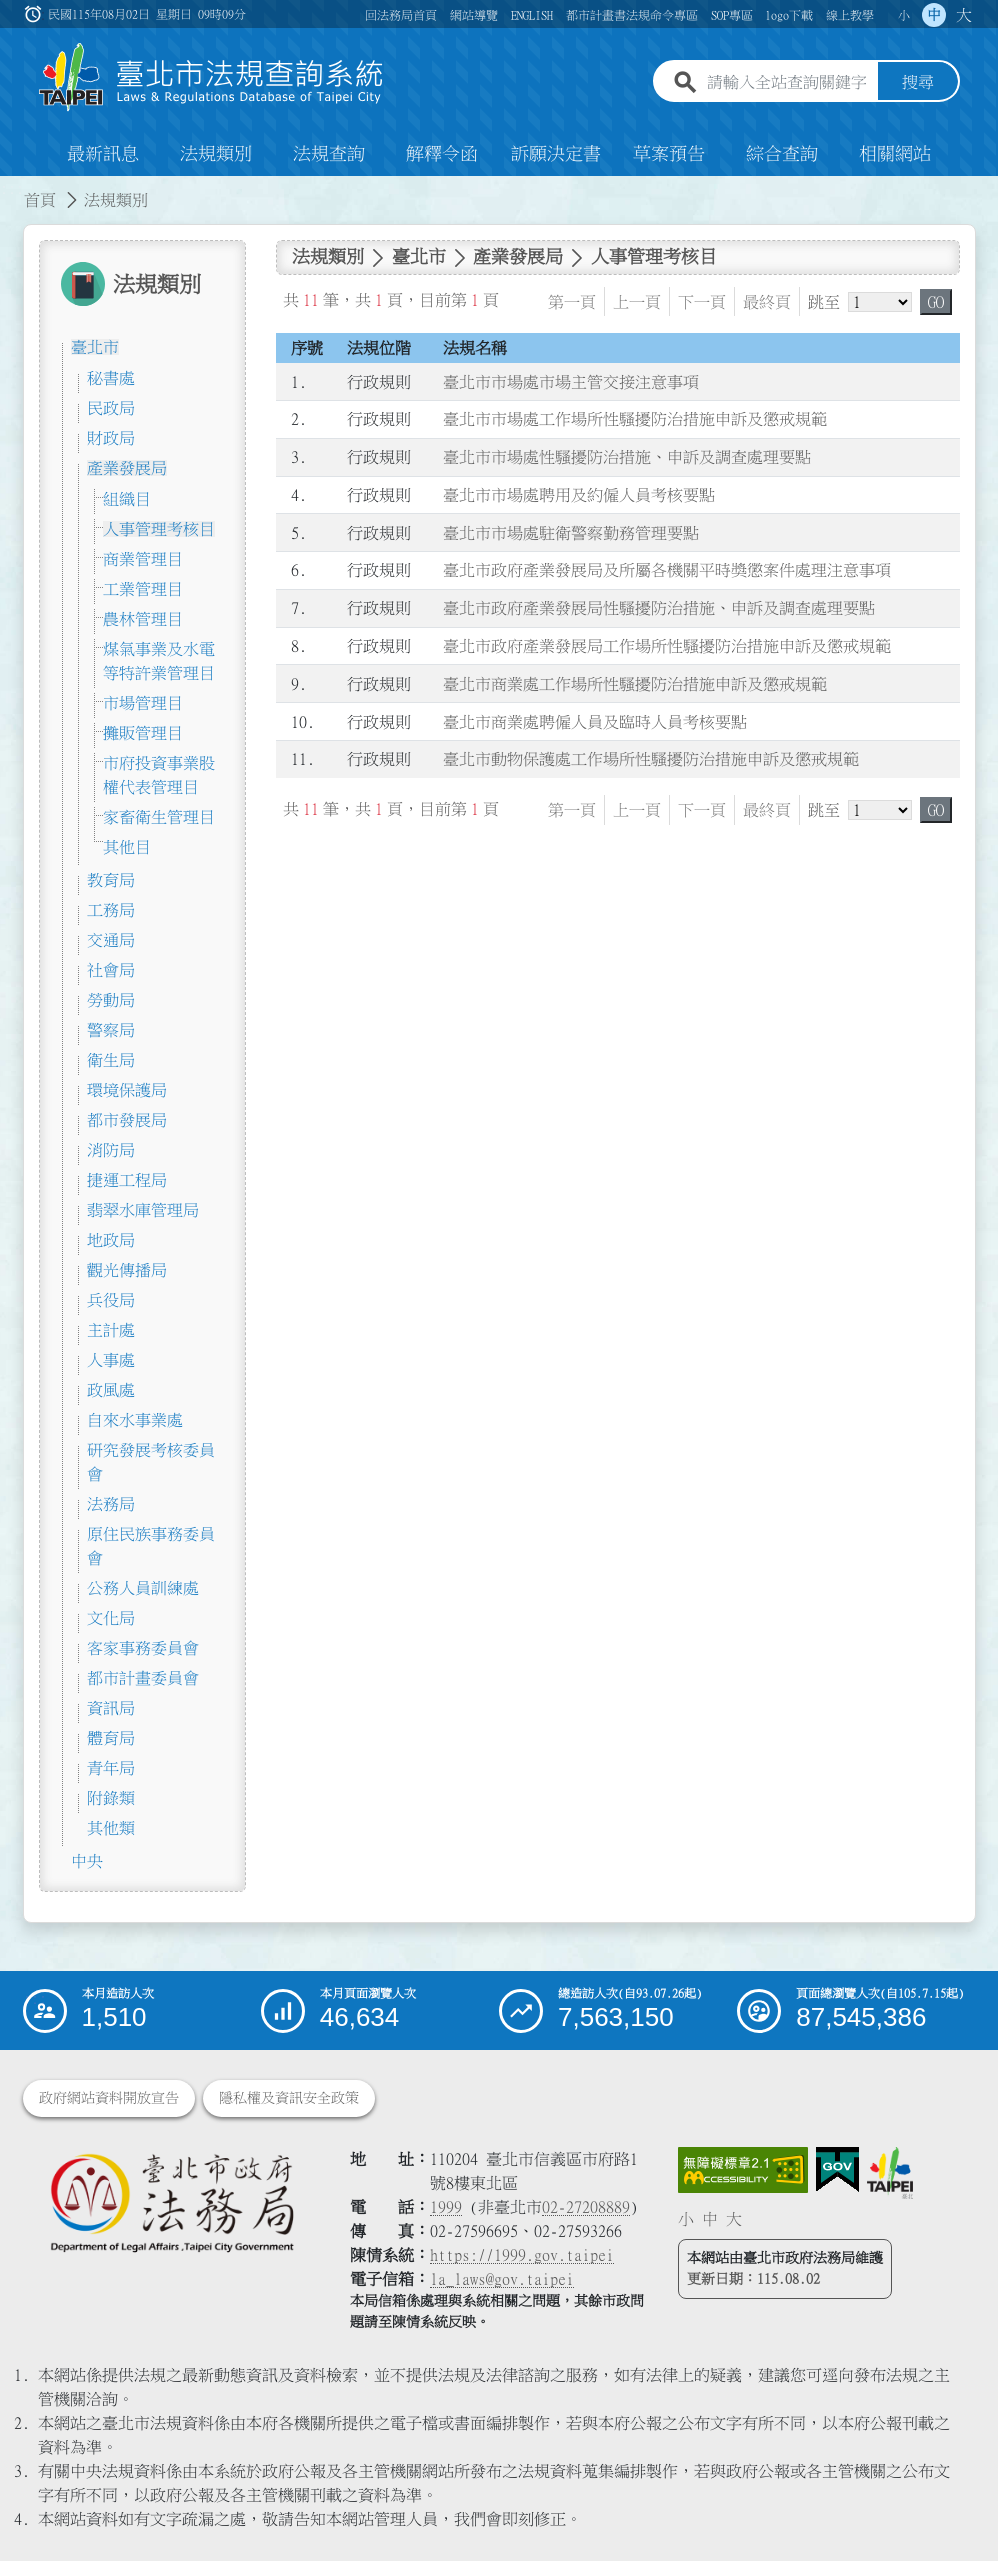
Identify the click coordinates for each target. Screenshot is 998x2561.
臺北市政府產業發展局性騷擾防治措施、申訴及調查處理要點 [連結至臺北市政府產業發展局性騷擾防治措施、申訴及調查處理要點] (659, 608)
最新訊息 (103, 154)
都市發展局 (127, 1120)
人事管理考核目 (159, 529)
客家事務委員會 (143, 1648)
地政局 (111, 1240)
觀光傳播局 (127, 1270)
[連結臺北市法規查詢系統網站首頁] (212, 77)
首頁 (40, 200)
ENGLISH (532, 15)
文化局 (111, 1618)
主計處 (111, 1330)
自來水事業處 (135, 1420)
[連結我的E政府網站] (837, 2170)
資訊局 (111, 1708)
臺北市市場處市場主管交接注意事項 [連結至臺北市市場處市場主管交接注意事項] (571, 382)
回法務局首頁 (401, 15)
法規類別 (216, 154)
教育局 (111, 880)
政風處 (111, 1390)
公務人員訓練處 (143, 1588)
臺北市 (95, 347)
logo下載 (789, 15)
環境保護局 (127, 1090)
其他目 (127, 847)
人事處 (111, 1360)
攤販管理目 (143, 733)
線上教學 (850, 15)
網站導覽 (474, 15)
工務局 (111, 910)
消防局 (111, 1150)
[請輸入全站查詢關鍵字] (788, 83)
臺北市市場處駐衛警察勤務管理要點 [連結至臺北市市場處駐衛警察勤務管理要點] (571, 533)
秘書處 (111, 378)
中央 (87, 1861)
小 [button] (904, 15)
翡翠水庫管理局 (143, 1210)
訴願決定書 (556, 154)
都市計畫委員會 (143, 1678)
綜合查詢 (782, 154)
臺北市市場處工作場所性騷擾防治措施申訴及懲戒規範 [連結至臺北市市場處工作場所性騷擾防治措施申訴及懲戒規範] (635, 420)
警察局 (111, 1030)
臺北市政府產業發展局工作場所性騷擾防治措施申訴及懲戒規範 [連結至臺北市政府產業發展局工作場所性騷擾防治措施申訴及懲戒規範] (667, 646)
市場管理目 (143, 703)
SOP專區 (732, 15)
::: (12, 188)
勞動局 (111, 1000)
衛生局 (111, 1060)
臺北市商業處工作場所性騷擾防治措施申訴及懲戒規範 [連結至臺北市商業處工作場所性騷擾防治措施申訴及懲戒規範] (635, 684)
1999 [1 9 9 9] (446, 2207)
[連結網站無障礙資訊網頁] (743, 2170)
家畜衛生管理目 (159, 817)
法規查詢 (329, 154)
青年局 (111, 1768)
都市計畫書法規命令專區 (632, 15)
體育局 (111, 1738)
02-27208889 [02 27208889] (586, 2207)
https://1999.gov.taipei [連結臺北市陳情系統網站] (522, 2255)
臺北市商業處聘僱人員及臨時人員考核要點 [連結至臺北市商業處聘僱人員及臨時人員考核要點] (595, 722)
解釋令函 (442, 154)
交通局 (111, 940)
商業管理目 (143, 559)
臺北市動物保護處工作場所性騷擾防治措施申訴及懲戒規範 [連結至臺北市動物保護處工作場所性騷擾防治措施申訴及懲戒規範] (651, 760)
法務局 (111, 1504)
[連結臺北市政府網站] (890, 2173)
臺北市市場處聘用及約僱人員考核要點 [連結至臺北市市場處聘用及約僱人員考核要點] (579, 495)
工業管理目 (143, 589)
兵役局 (111, 1300)
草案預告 (669, 154)
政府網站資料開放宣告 (109, 2098)
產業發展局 (127, 468)
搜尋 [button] (918, 83)
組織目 (127, 499)
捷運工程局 (127, 1180)
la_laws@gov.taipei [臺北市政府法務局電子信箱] (502, 2279)
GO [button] (936, 302)
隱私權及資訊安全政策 (289, 2098)
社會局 (111, 970)
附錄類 (111, 1798)
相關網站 (895, 154)
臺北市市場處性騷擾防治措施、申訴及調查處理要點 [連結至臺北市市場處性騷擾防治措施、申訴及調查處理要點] (627, 457)
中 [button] (934, 15)
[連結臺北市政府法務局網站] (172, 2202)
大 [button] (964, 15)
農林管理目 (143, 619)
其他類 (111, 1828)
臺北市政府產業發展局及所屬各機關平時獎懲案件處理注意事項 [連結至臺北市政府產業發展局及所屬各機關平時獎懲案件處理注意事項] (667, 571)
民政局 (111, 408)
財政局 (111, 438)
